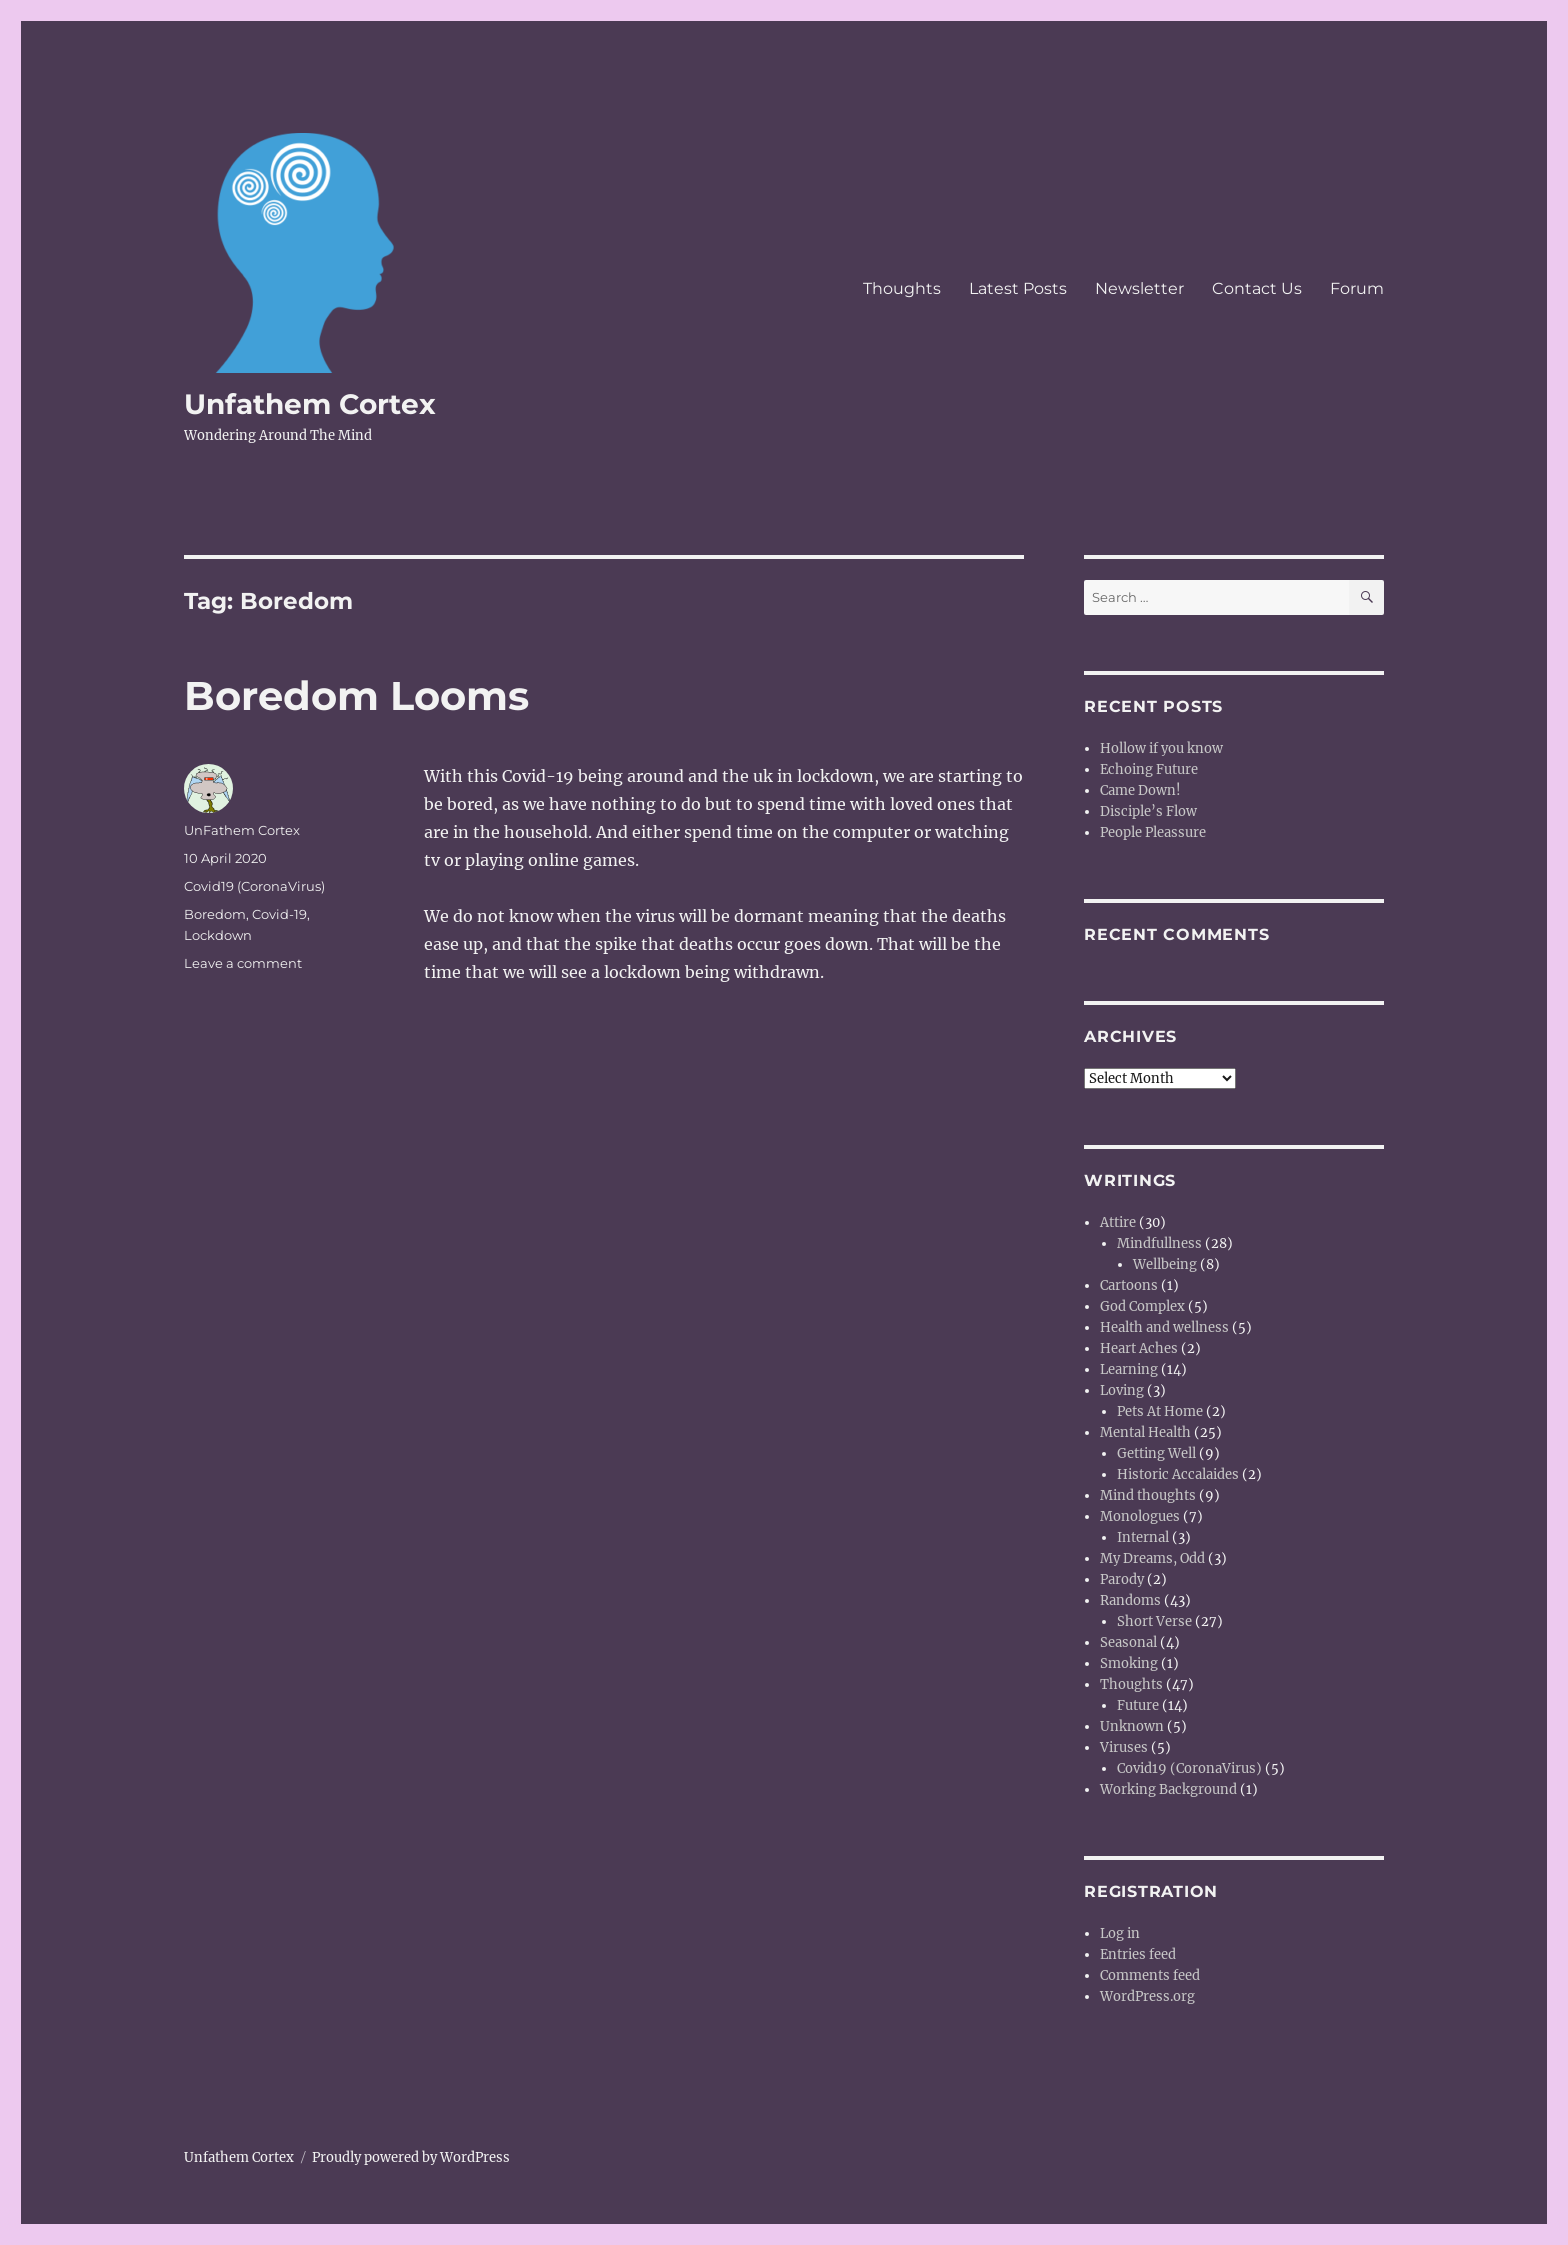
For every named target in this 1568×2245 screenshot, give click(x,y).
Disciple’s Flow (1148, 811)
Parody (1122, 1579)
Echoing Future (1149, 769)
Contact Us (1257, 288)
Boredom (215, 914)
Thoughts (902, 288)
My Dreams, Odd (1152, 1558)
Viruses (1124, 1747)
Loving (1122, 1390)
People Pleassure (1153, 832)
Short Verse (1154, 1621)
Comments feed (1150, 1975)
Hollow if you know (1161, 748)
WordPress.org (1147, 1996)
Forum (1357, 288)
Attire (1118, 1222)
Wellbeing (1165, 1264)
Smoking (1129, 1663)
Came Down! (1140, 790)
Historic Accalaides (1178, 1474)
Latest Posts (1018, 288)
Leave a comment (243, 963)
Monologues (1140, 1516)
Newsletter (1139, 288)
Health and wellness (1164, 1327)
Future (1138, 1705)
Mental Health (1145, 1432)
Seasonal (1128, 1642)
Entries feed (1138, 1954)
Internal (1143, 1537)
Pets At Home (1160, 1411)
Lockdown (218, 935)
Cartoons (1129, 1285)
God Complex (1142, 1306)
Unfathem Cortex (310, 404)
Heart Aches (1139, 1348)
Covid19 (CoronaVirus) (254, 886)
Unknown (1132, 1726)
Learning (1129, 1369)
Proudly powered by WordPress (411, 2157)
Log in (1120, 1933)
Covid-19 (279, 914)
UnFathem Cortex (242, 830)
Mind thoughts (1148, 1495)
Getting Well (1156, 1453)
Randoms (1130, 1600)
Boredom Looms (356, 695)
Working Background (1168, 1789)
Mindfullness (1159, 1243)
